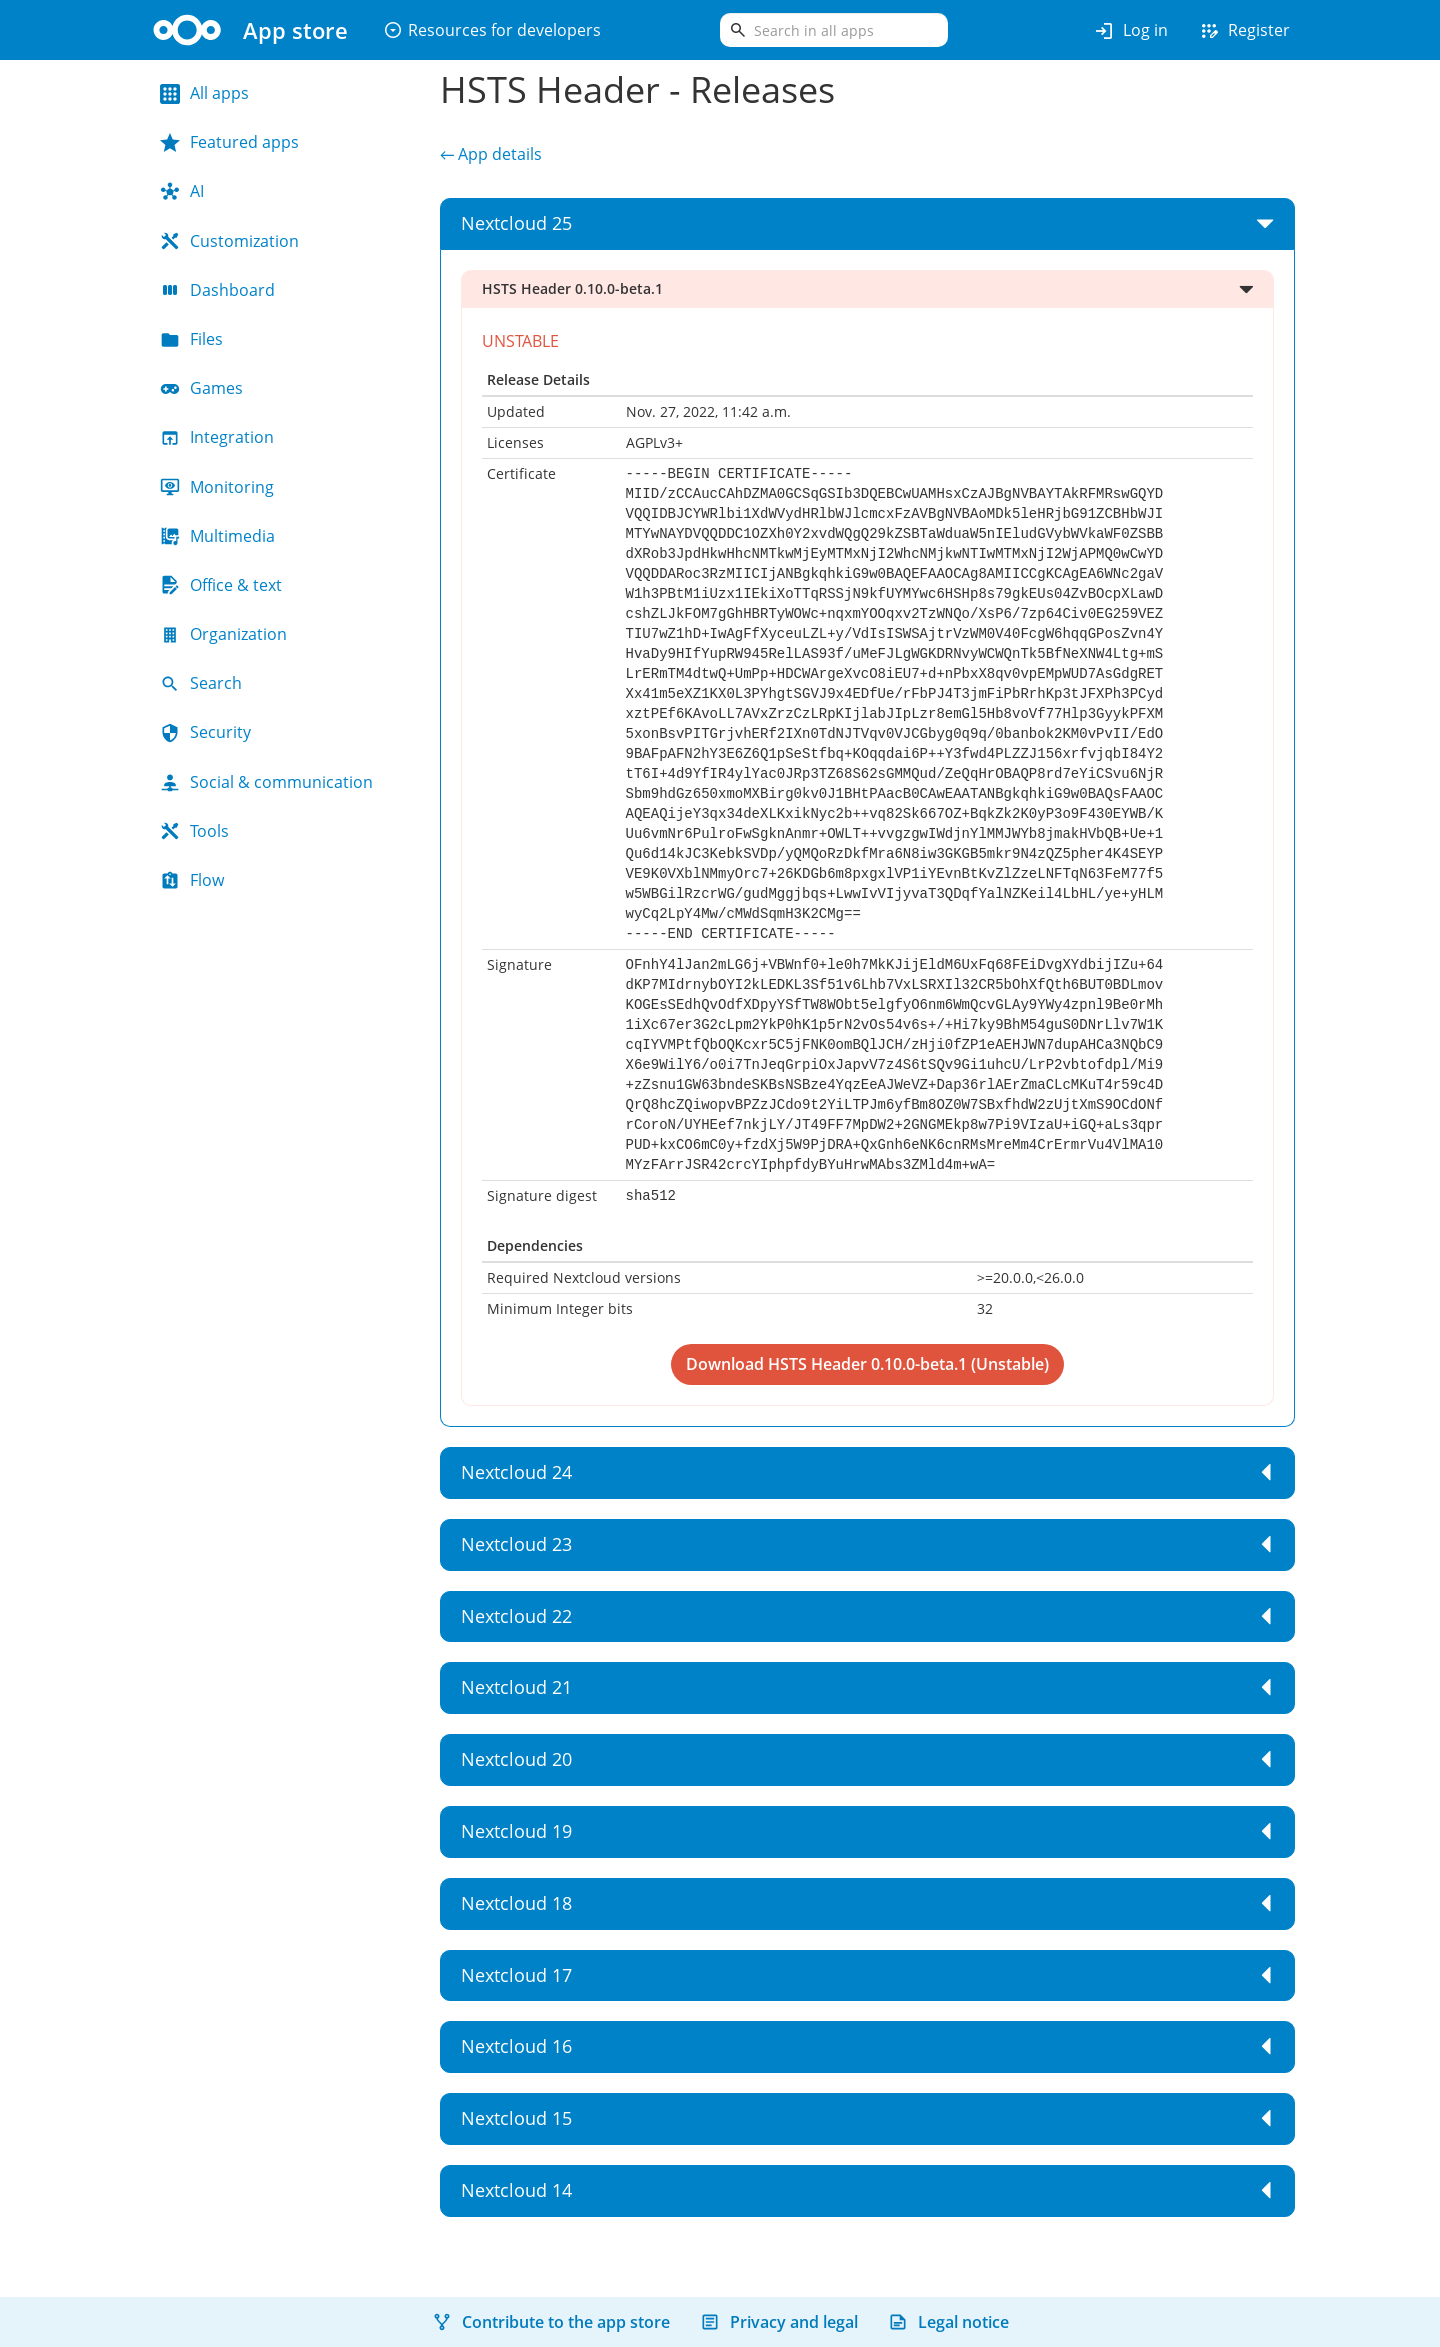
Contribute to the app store (551, 2322)
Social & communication (266, 782)
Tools (194, 831)
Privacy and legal (779, 2322)
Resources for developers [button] (492, 30)
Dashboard (217, 290)
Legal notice (948, 2322)
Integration (217, 437)
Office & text (221, 585)
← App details (491, 154)
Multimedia (217, 536)
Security (205, 732)
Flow (192, 880)
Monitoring (217, 487)
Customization (229, 241)
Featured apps (229, 142)
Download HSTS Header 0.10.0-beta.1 (828, 1364)
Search (201, 683)
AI (182, 191)
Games (201, 388)
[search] (834, 30)
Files (191, 339)
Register (1244, 31)
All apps (204, 93)
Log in (1130, 31)
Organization (223, 634)
